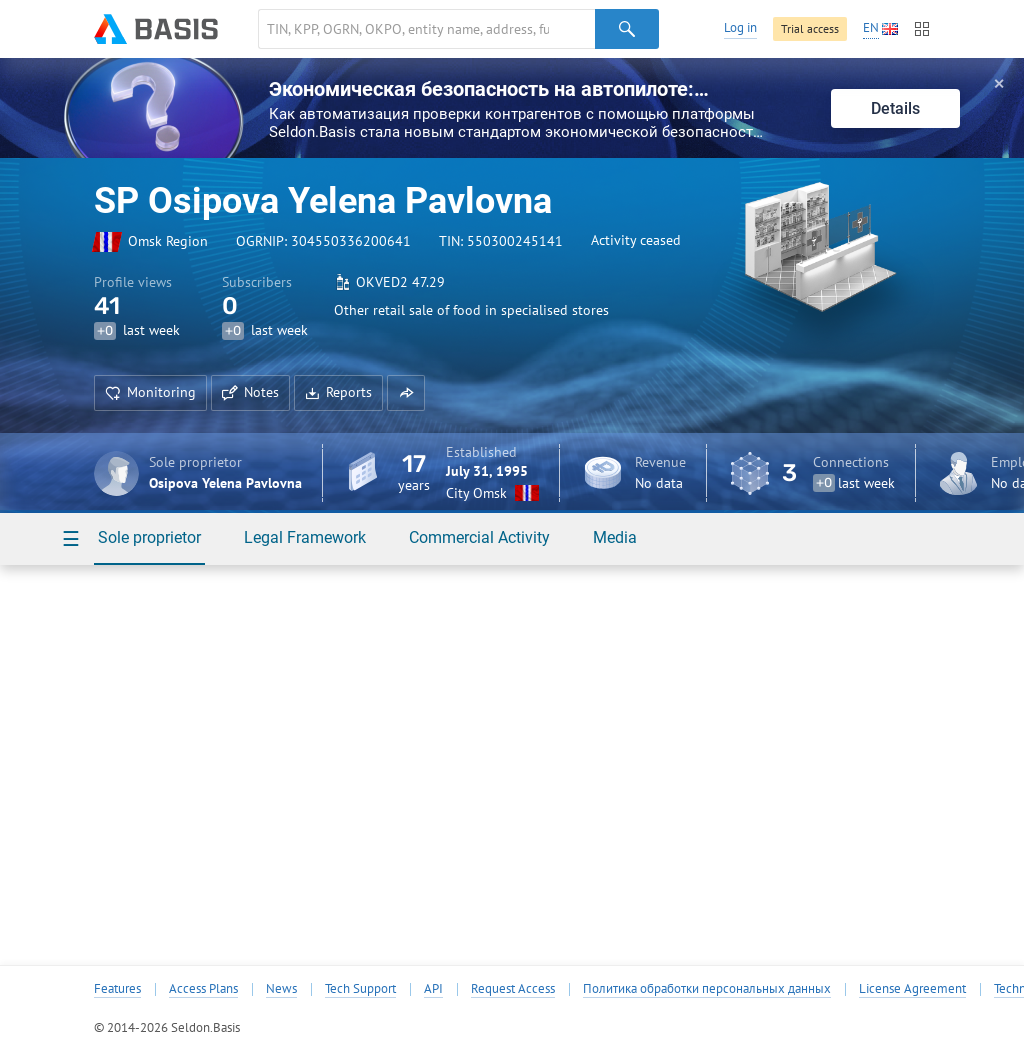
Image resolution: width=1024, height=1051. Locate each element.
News (281, 989)
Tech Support (360, 989)
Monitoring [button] (150, 392)
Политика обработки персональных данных (707, 989)
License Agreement (912, 989)
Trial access (810, 28)
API (433, 989)
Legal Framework (305, 537)
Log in (740, 27)
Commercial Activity (479, 537)
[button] (406, 393)
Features (117, 989)
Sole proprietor (149, 537)
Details (895, 108)
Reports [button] (338, 392)
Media (615, 537)
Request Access (513, 989)
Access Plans (203, 989)
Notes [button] (250, 392)
